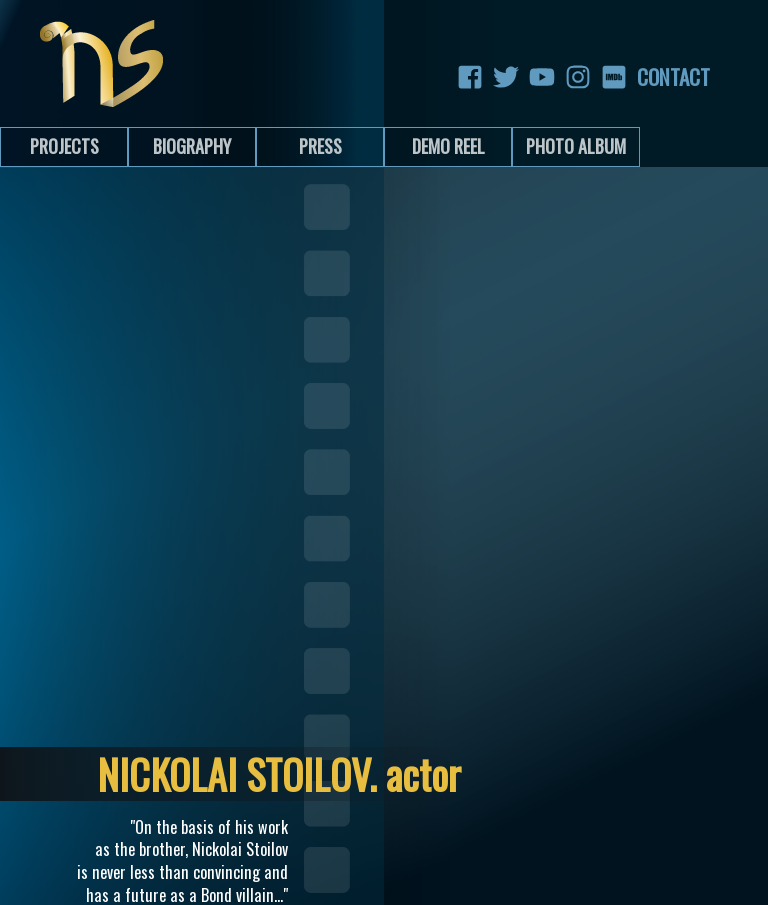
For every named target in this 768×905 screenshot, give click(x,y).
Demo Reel (448, 146)
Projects (64, 146)
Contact (650, 77)
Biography (192, 146)
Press (320, 146)
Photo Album (576, 146)
